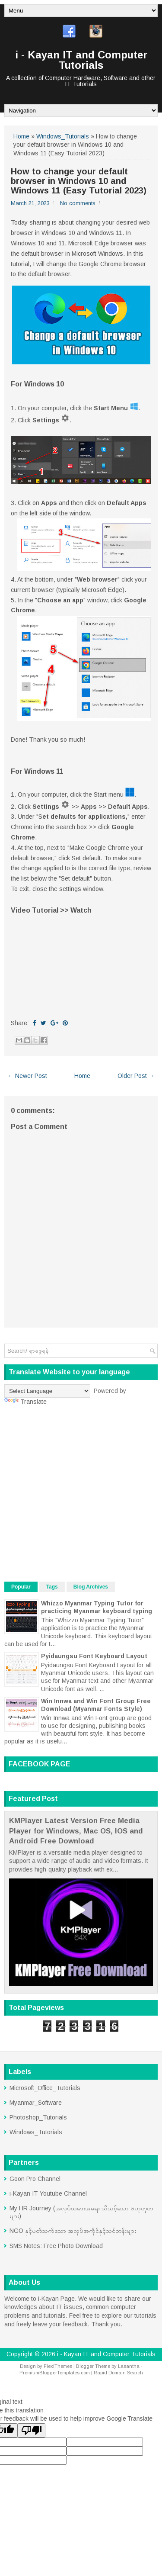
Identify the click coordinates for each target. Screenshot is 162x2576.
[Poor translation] (31, 2430)
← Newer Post (27, 1075)
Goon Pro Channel (35, 2178)
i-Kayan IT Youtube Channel (48, 2193)
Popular (21, 1587)
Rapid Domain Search (118, 2372)
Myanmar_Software (36, 2102)
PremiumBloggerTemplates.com (54, 2372)
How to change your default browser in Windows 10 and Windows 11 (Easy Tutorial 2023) (78, 181)
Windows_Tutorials (62, 136)
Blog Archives (90, 1587)
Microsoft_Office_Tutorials (45, 2087)
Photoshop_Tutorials (38, 2117)
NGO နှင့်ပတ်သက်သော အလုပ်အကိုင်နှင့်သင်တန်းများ (73, 2230)
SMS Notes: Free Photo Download (56, 2245)
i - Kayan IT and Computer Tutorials (81, 60)
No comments (77, 203)
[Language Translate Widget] (47, 1391)
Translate (25, 1401)
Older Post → (136, 1075)
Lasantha (129, 2366)
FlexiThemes (58, 2366)
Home (21, 136)
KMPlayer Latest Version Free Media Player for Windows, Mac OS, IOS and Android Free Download (76, 1831)
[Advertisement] (81, 1494)
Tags (52, 1587)
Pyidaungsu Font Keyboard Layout (94, 1656)
